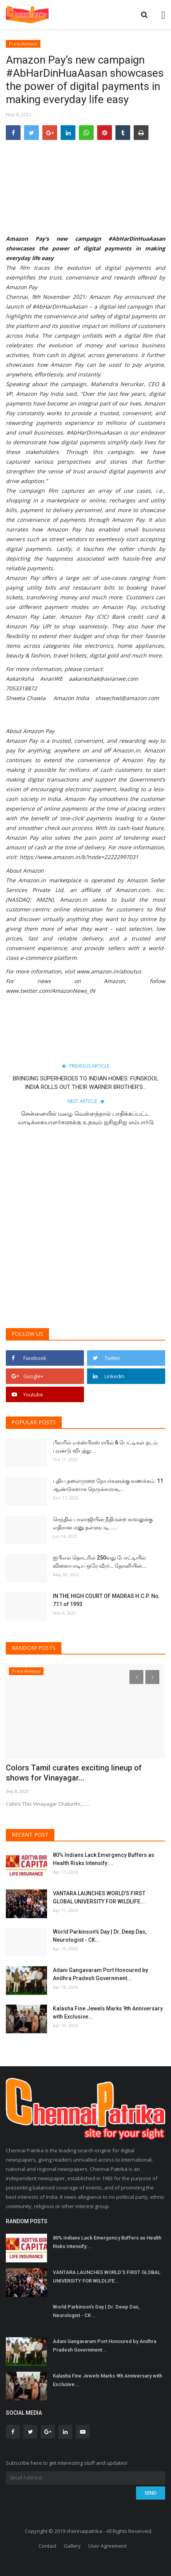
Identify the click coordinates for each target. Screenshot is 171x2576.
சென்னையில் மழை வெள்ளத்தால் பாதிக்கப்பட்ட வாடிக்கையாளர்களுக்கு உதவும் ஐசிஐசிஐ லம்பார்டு (86, 1118)
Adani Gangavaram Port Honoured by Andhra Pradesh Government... (100, 1974)
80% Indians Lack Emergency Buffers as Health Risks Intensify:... (103, 1859)
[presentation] (136, 1677)
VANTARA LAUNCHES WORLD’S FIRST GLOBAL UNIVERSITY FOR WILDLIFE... (99, 1897)
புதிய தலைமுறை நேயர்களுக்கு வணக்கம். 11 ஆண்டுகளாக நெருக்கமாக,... (108, 1485)
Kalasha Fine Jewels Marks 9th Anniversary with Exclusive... (108, 2012)
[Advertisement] (85, 1231)
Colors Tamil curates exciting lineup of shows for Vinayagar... (74, 1772)
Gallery (72, 2545)
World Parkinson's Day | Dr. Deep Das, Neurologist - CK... (100, 1936)
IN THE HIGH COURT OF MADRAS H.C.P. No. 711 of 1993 (106, 1600)
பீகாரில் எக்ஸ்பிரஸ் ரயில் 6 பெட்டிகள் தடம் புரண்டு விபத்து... (105, 1446)
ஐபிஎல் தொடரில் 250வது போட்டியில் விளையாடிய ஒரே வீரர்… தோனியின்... (100, 1562)
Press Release (23, 44)
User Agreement (107, 2545)
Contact (47, 2545)
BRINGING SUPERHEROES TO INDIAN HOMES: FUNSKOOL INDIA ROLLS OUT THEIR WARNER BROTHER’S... (86, 1082)
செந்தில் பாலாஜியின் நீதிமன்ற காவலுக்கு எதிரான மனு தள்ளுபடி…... (103, 1523)
